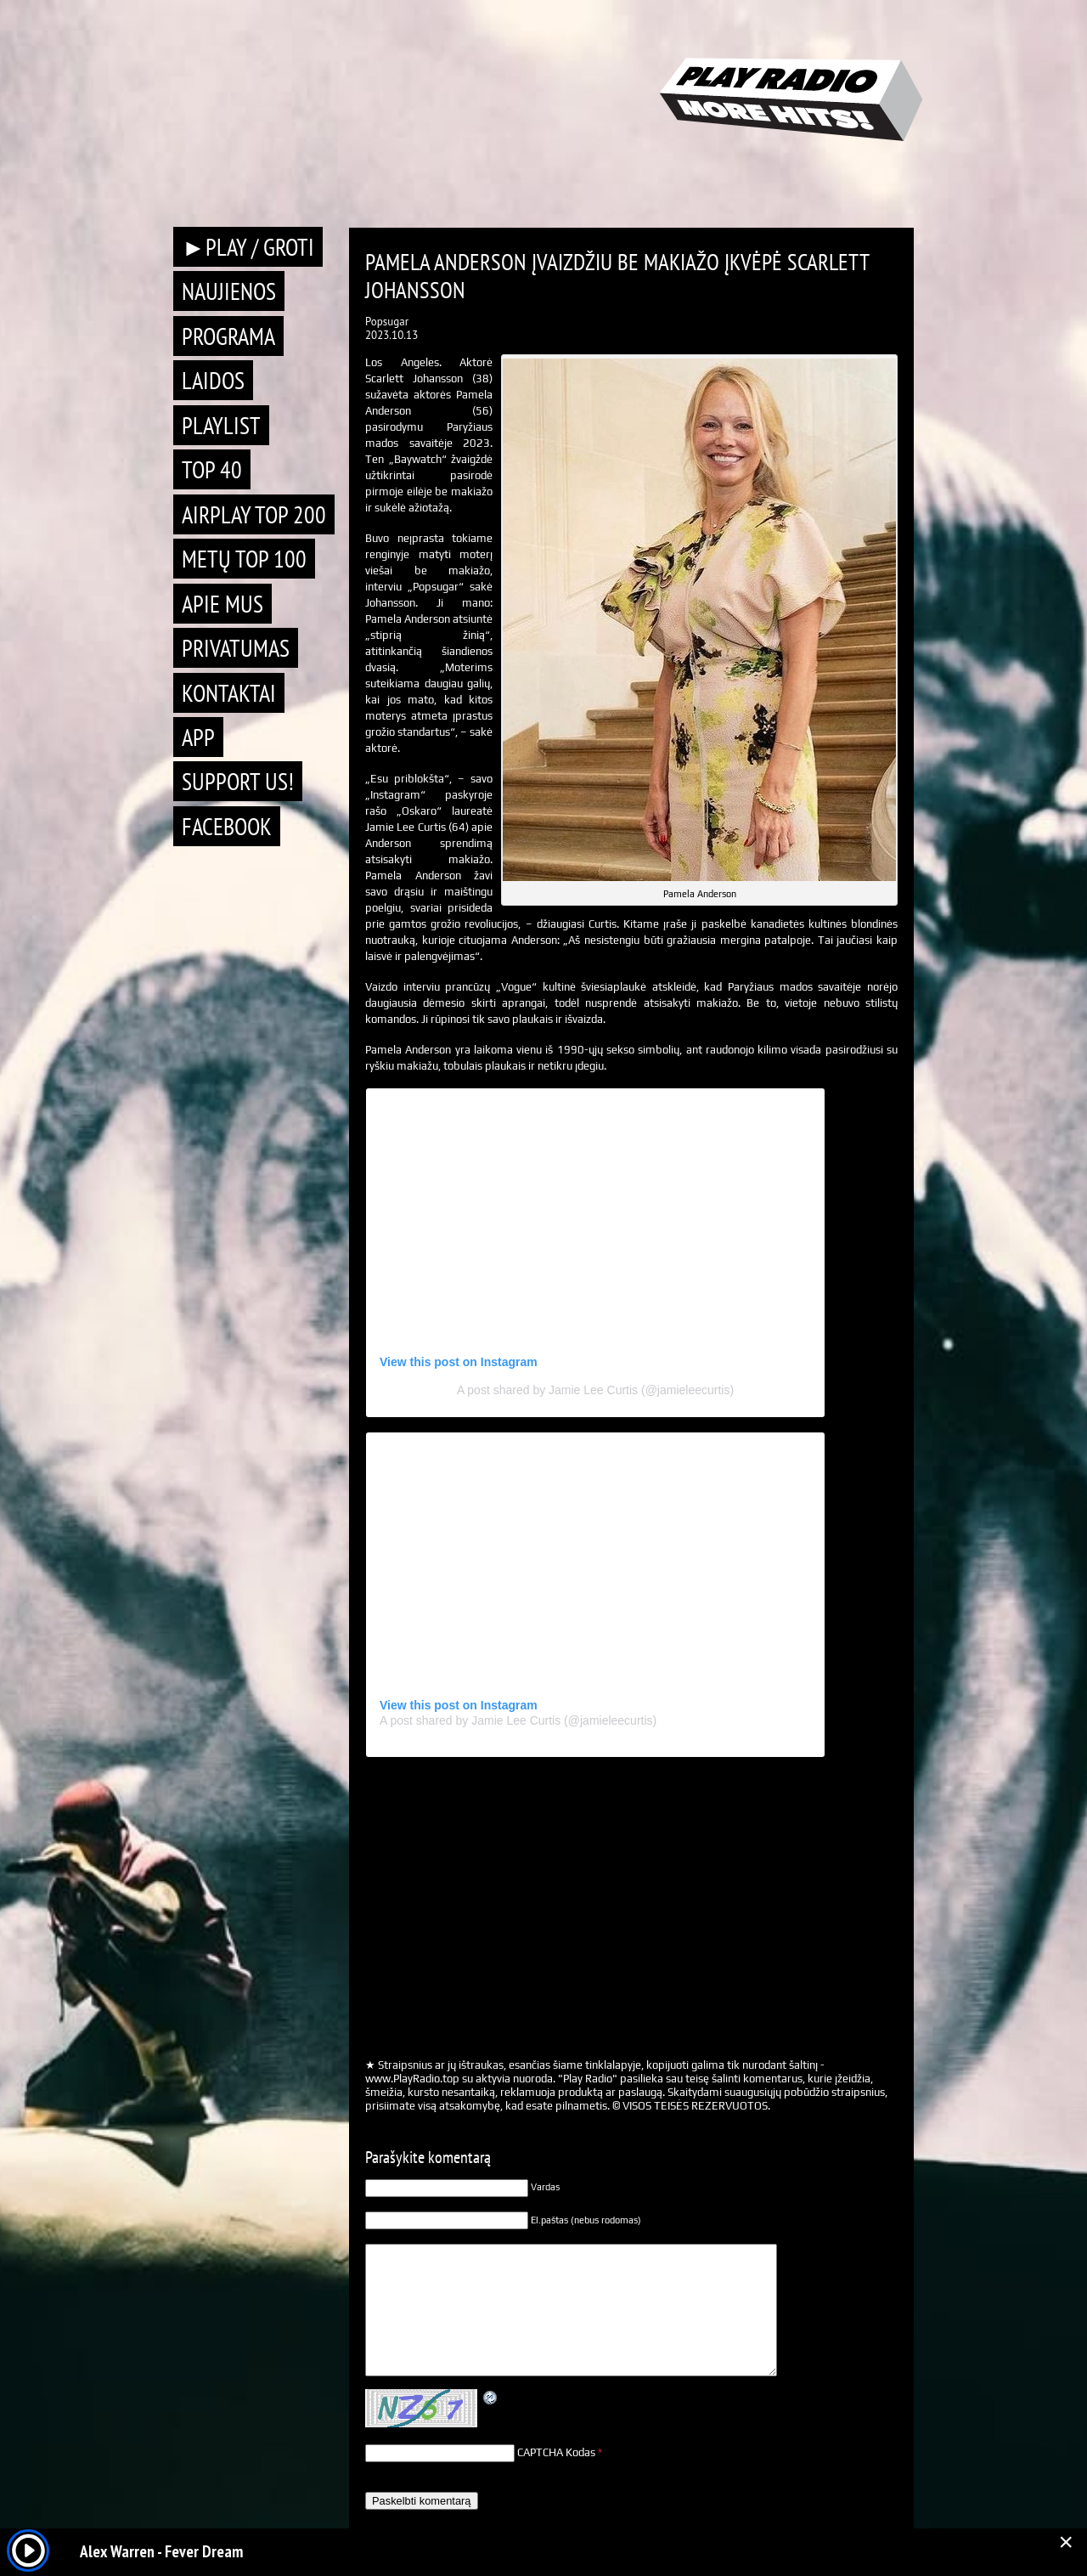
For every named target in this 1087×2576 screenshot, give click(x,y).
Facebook (227, 826)
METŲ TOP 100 (244, 558)
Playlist (221, 425)
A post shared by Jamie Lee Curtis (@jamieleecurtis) (595, 1390)
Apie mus (222, 603)
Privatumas (236, 648)
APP (198, 737)
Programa (228, 336)
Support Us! (238, 781)
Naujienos (229, 291)
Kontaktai (229, 693)
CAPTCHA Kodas (556, 2452)
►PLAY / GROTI (248, 247)
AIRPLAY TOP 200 (254, 514)
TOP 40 (212, 469)
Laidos (213, 380)
